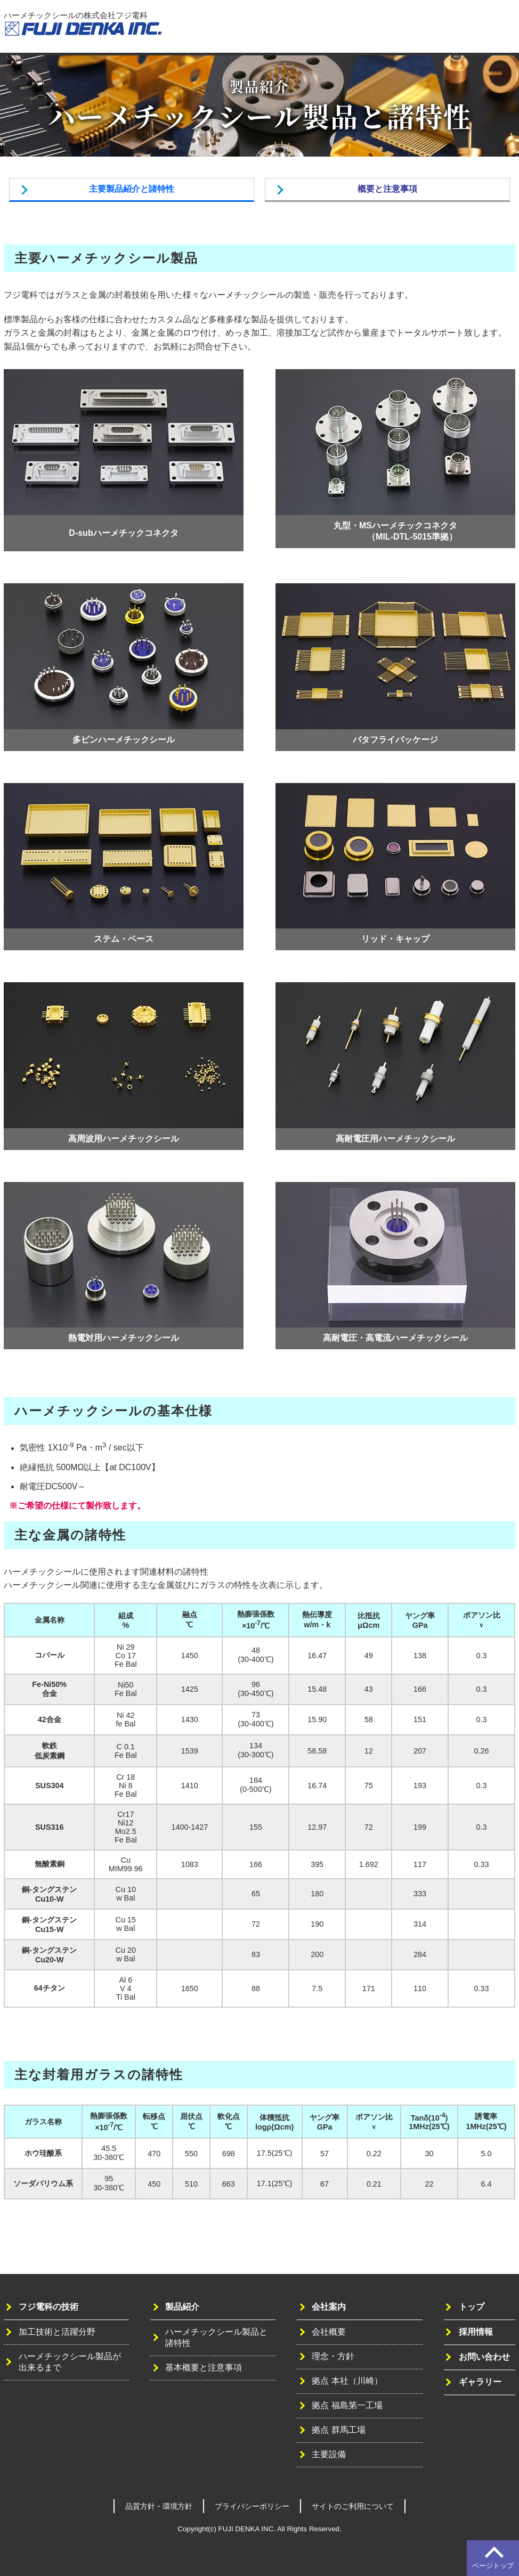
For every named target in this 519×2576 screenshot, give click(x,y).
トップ (257, 30)
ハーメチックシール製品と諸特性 (216, 2337)
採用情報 (439, 30)
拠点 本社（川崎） (347, 2380)
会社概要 (329, 2331)
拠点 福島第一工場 (347, 2405)
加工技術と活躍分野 (57, 2331)
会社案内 (398, 30)
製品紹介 (358, 30)
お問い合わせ (487, 30)
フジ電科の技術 (305, 30)
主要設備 (329, 2454)
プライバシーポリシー (252, 2506)
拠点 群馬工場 (338, 2429)
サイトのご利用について (353, 2506)
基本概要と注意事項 (203, 2367)
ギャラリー (480, 2381)
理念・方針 (333, 2356)
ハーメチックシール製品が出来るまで (70, 2362)
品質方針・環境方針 (158, 2506)
